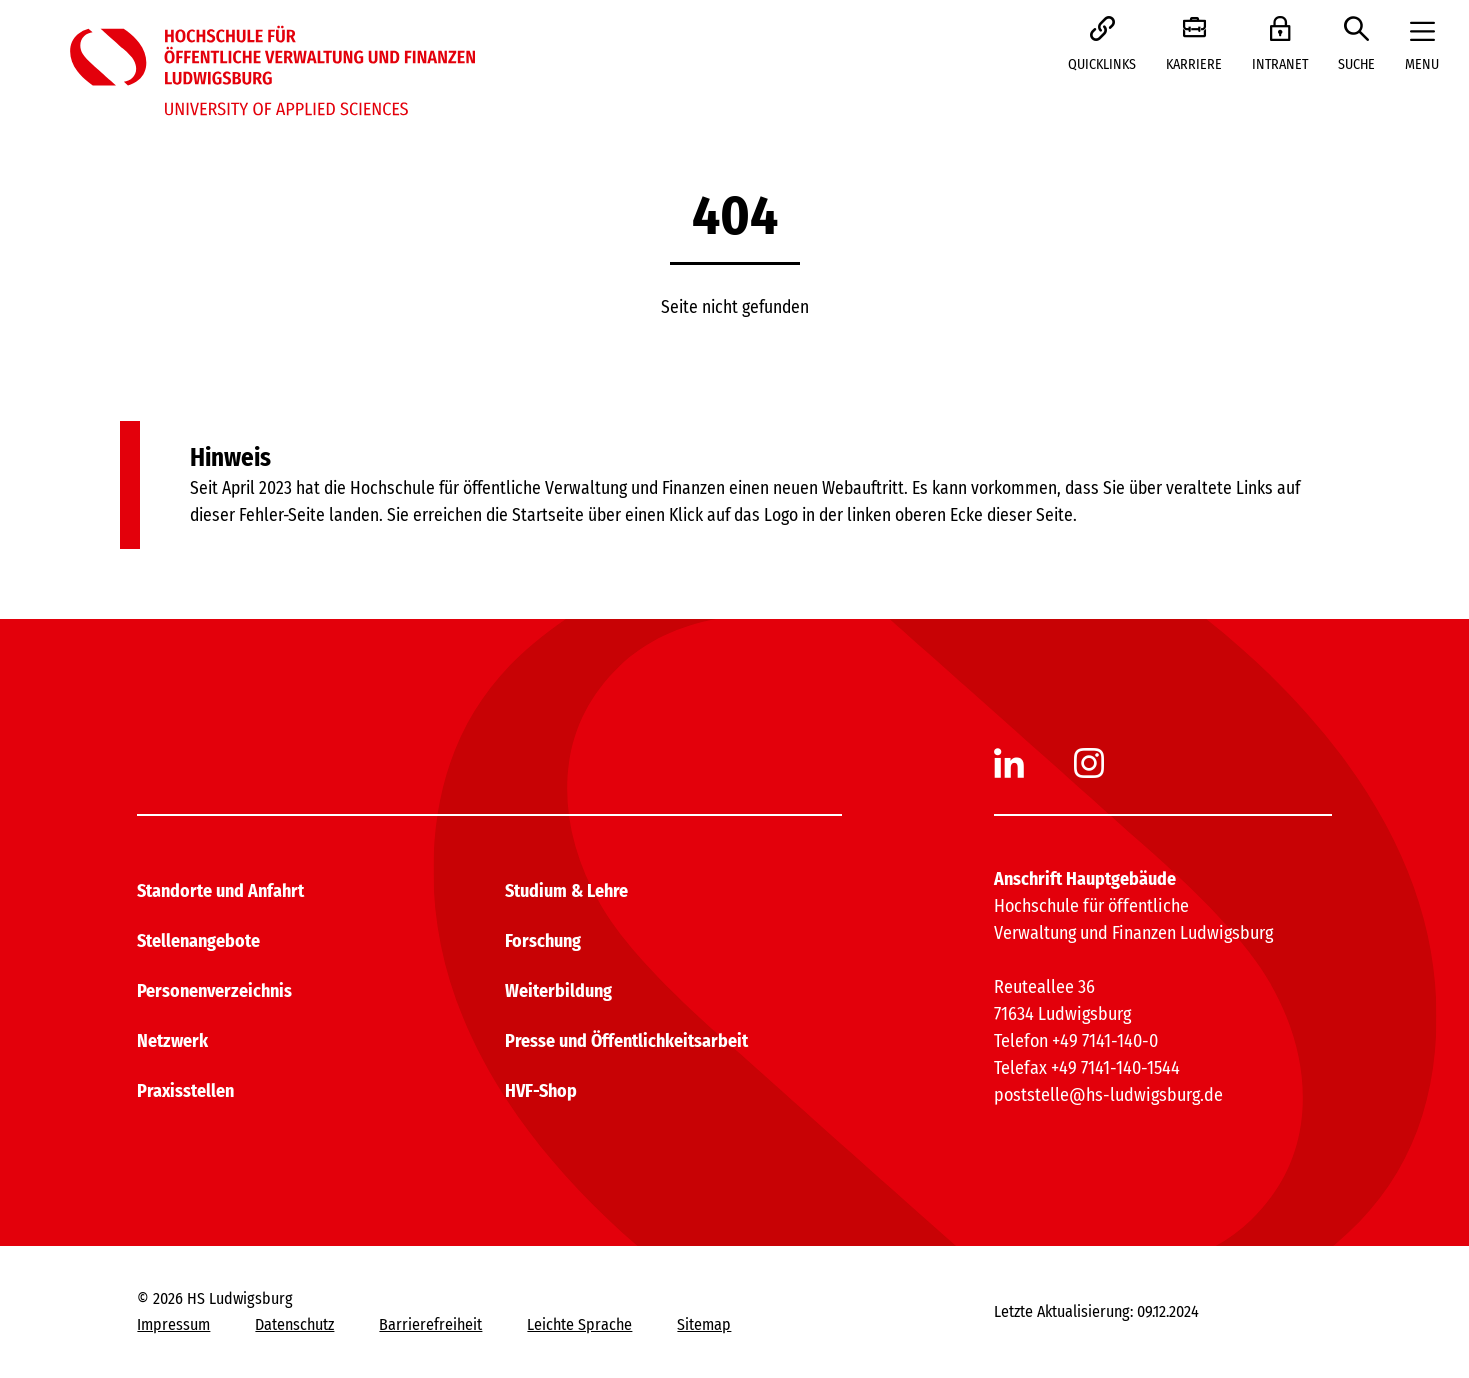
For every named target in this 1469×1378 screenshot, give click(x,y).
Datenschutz (294, 1324)
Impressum (173, 1324)
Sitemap (704, 1324)
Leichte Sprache (579, 1324)
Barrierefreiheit (430, 1324)
